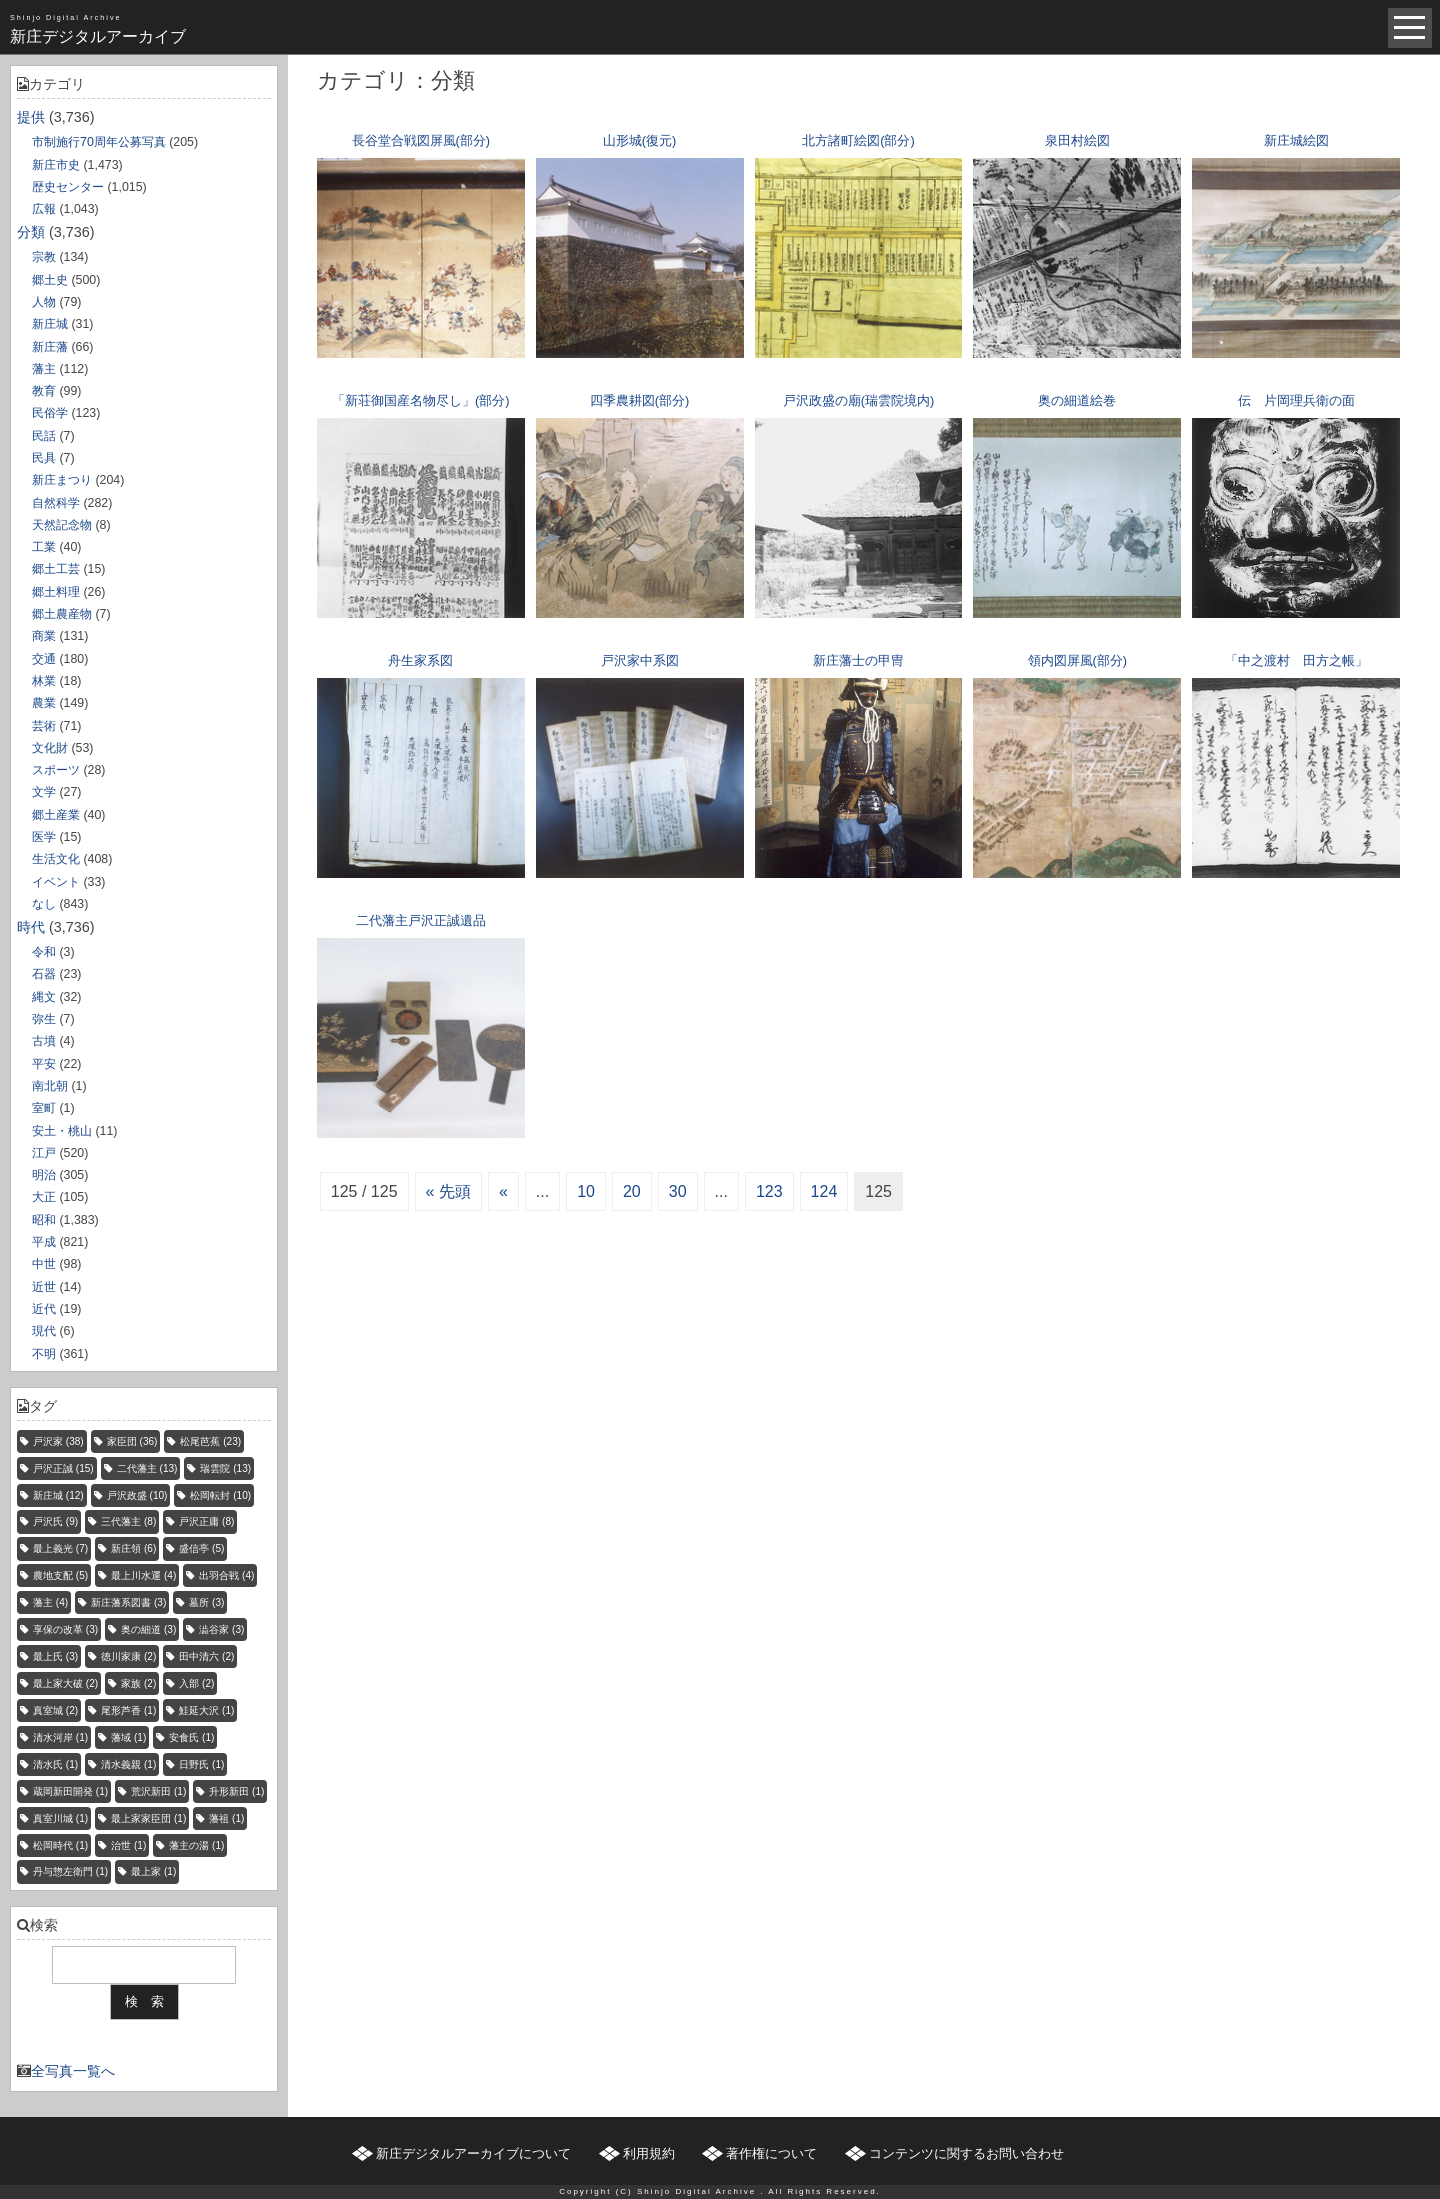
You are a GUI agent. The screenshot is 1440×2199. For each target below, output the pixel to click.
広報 (44, 209)
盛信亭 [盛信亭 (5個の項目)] (201, 1548)
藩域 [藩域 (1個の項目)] (128, 1737)
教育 (44, 391)
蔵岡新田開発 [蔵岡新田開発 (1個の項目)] (70, 1791)
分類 (31, 232)
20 (632, 1191)
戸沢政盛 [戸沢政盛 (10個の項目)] (137, 1495)
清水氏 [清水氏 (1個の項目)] (55, 1764)
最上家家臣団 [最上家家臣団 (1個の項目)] (148, 1818)
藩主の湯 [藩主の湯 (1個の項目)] (196, 1845)
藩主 (44, 369)
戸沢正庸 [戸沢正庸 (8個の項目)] (206, 1521)
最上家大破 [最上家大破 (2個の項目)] (65, 1683)
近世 (44, 1287)
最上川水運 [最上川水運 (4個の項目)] (143, 1575)
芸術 (44, 726)
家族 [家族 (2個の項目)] (138, 1683)
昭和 (44, 1220)
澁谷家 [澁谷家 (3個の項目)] (221, 1629)
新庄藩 (50, 347)
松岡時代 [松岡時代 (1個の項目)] (60, 1845)
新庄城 (50, 324)
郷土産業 (56, 815)
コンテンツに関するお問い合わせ (966, 2153)
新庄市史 (56, 165)
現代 (44, 1331)
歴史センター (68, 187)
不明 (44, 1354)
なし (44, 904)
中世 (44, 1264)
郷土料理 (56, 592)
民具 (44, 458)
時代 (31, 927)
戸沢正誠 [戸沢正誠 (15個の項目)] (63, 1468)
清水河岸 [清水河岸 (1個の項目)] (60, 1737)
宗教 (44, 257)
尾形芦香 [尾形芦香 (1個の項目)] (128, 1710)
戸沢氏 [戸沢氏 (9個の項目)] (55, 1521)
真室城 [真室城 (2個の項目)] (55, 1710)
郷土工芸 (56, 569)
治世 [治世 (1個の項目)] (128, 1845)
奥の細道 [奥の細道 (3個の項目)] (148, 1629)
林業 (44, 681)
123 (769, 1191)
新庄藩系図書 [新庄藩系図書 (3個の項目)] (128, 1602)
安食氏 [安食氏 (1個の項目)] (191, 1737)
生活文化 (56, 859)
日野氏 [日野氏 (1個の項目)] (201, 1764)
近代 (44, 1309)
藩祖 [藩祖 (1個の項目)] (226, 1818)
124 (824, 1191)
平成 (44, 1242)
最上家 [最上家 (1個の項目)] (153, 1871)
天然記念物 (62, 525)
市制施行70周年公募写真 (99, 142)
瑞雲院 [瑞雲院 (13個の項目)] (225, 1468)
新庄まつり (62, 480)
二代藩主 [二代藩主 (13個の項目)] (147, 1468)
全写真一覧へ (73, 2071)
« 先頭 (448, 1191)
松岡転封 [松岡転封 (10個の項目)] (220, 1495)
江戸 (44, 1153)
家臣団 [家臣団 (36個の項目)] (132, 1441)
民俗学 (50, 413)
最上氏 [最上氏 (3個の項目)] (55, 1656)
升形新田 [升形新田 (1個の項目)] (236, 1791)
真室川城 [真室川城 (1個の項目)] (60, 1818)
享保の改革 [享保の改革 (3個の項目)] (65, 1629)
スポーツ (56, 770)
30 (678, 1191)
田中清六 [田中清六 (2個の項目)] (206, 1656)
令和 (44, 952)
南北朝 (50, 1086)
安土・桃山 (62, 1131)
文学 (44, 792)
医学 (44, 837)
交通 (44, 659)
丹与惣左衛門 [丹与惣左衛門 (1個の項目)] (70, 1871)
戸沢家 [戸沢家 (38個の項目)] (58, 1441)
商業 (44, 636)
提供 (31, 117)
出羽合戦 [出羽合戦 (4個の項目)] (226, 1575)
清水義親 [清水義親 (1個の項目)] (128, 1764)
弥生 (44, 1019)
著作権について (771, 2153)
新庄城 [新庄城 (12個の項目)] (58, 1495)
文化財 (50, 748)
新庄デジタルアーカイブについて (473, 2153)
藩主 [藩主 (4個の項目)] (50, 1602)
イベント (56, 882)
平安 (44, 1064)
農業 (44, 703)
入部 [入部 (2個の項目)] (196, 1683)
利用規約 (649, 2153)
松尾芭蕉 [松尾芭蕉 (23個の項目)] (210, 1441)
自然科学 (56, 503)
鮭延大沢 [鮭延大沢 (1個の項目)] (206, 1710)
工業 (44, 547)
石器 (44, 974)
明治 (44, 1175)
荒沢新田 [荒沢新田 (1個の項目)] (158, 1791)
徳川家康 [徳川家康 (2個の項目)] (128, 1656)
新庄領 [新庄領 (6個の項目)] (133, 1548)
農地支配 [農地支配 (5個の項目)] (60, 1575)
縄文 (44, 997)
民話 (44, 436)
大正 (44, 1197)
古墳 (44, 1041)
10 (586, 1191)
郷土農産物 (62, 614)
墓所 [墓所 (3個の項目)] (206, 1602)
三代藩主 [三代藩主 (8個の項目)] (128, 1521)
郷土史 (50, 280)
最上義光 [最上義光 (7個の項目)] (60, 1548)
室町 (44, 1108)
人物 (44, 302)
